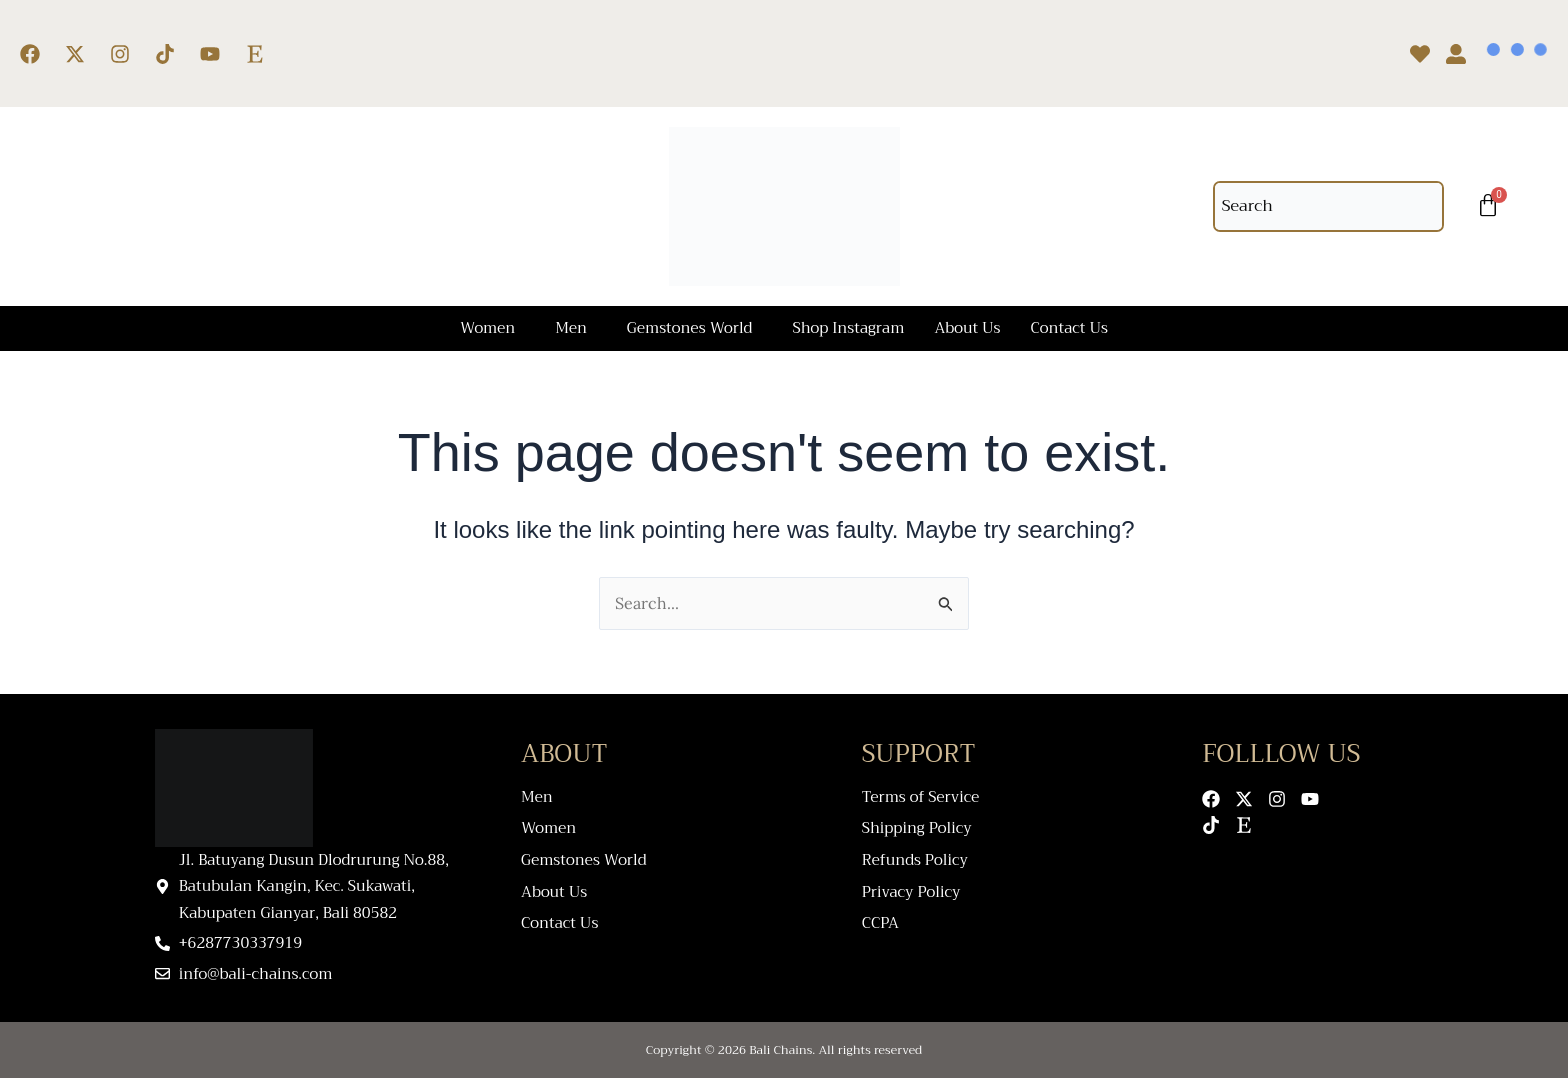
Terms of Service (921, 796)
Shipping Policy (917, 826)
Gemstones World (690, 328)
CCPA (880, 916)
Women (487, 328)
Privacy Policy (911, 886)
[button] (492, 328)
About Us (967, 328)
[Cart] (1488, 206)
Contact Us (1069, 328)
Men (571, 328)
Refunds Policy (915, 856)
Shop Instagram (848, 328)
